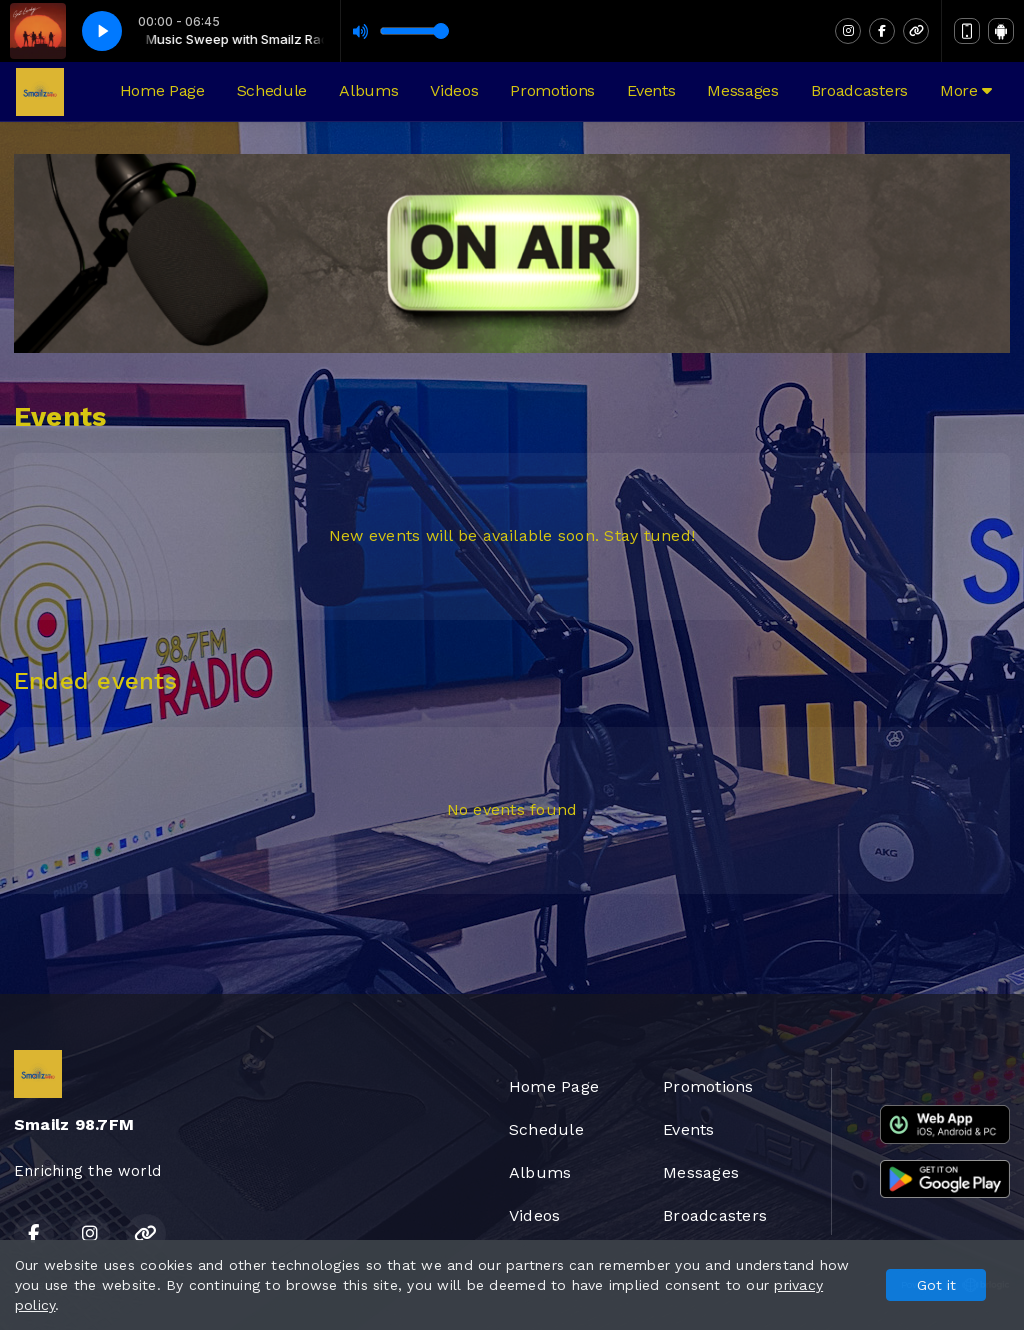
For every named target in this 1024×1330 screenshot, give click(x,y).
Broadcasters (859, 90)
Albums (368, 90)
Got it (936, 1285)
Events (651, 90)
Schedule (272, 90)
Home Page (162, 90)
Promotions (552, 90)
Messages (742, 90)
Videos (454, 90)
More (966, 90)
